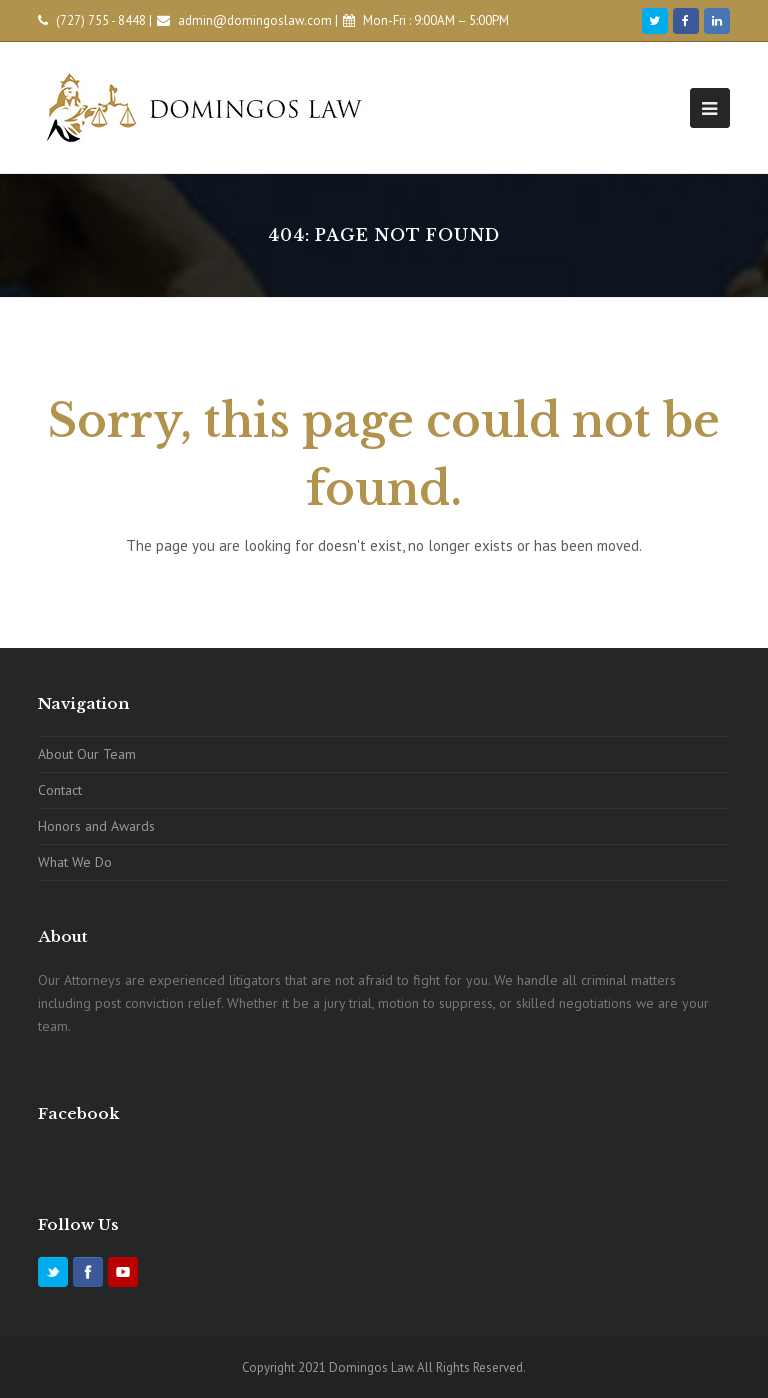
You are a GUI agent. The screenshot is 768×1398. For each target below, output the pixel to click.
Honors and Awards (96, 826)
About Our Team (87, 754)
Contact (60, 790)
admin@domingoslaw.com (255, 20)
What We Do (75, 862)
